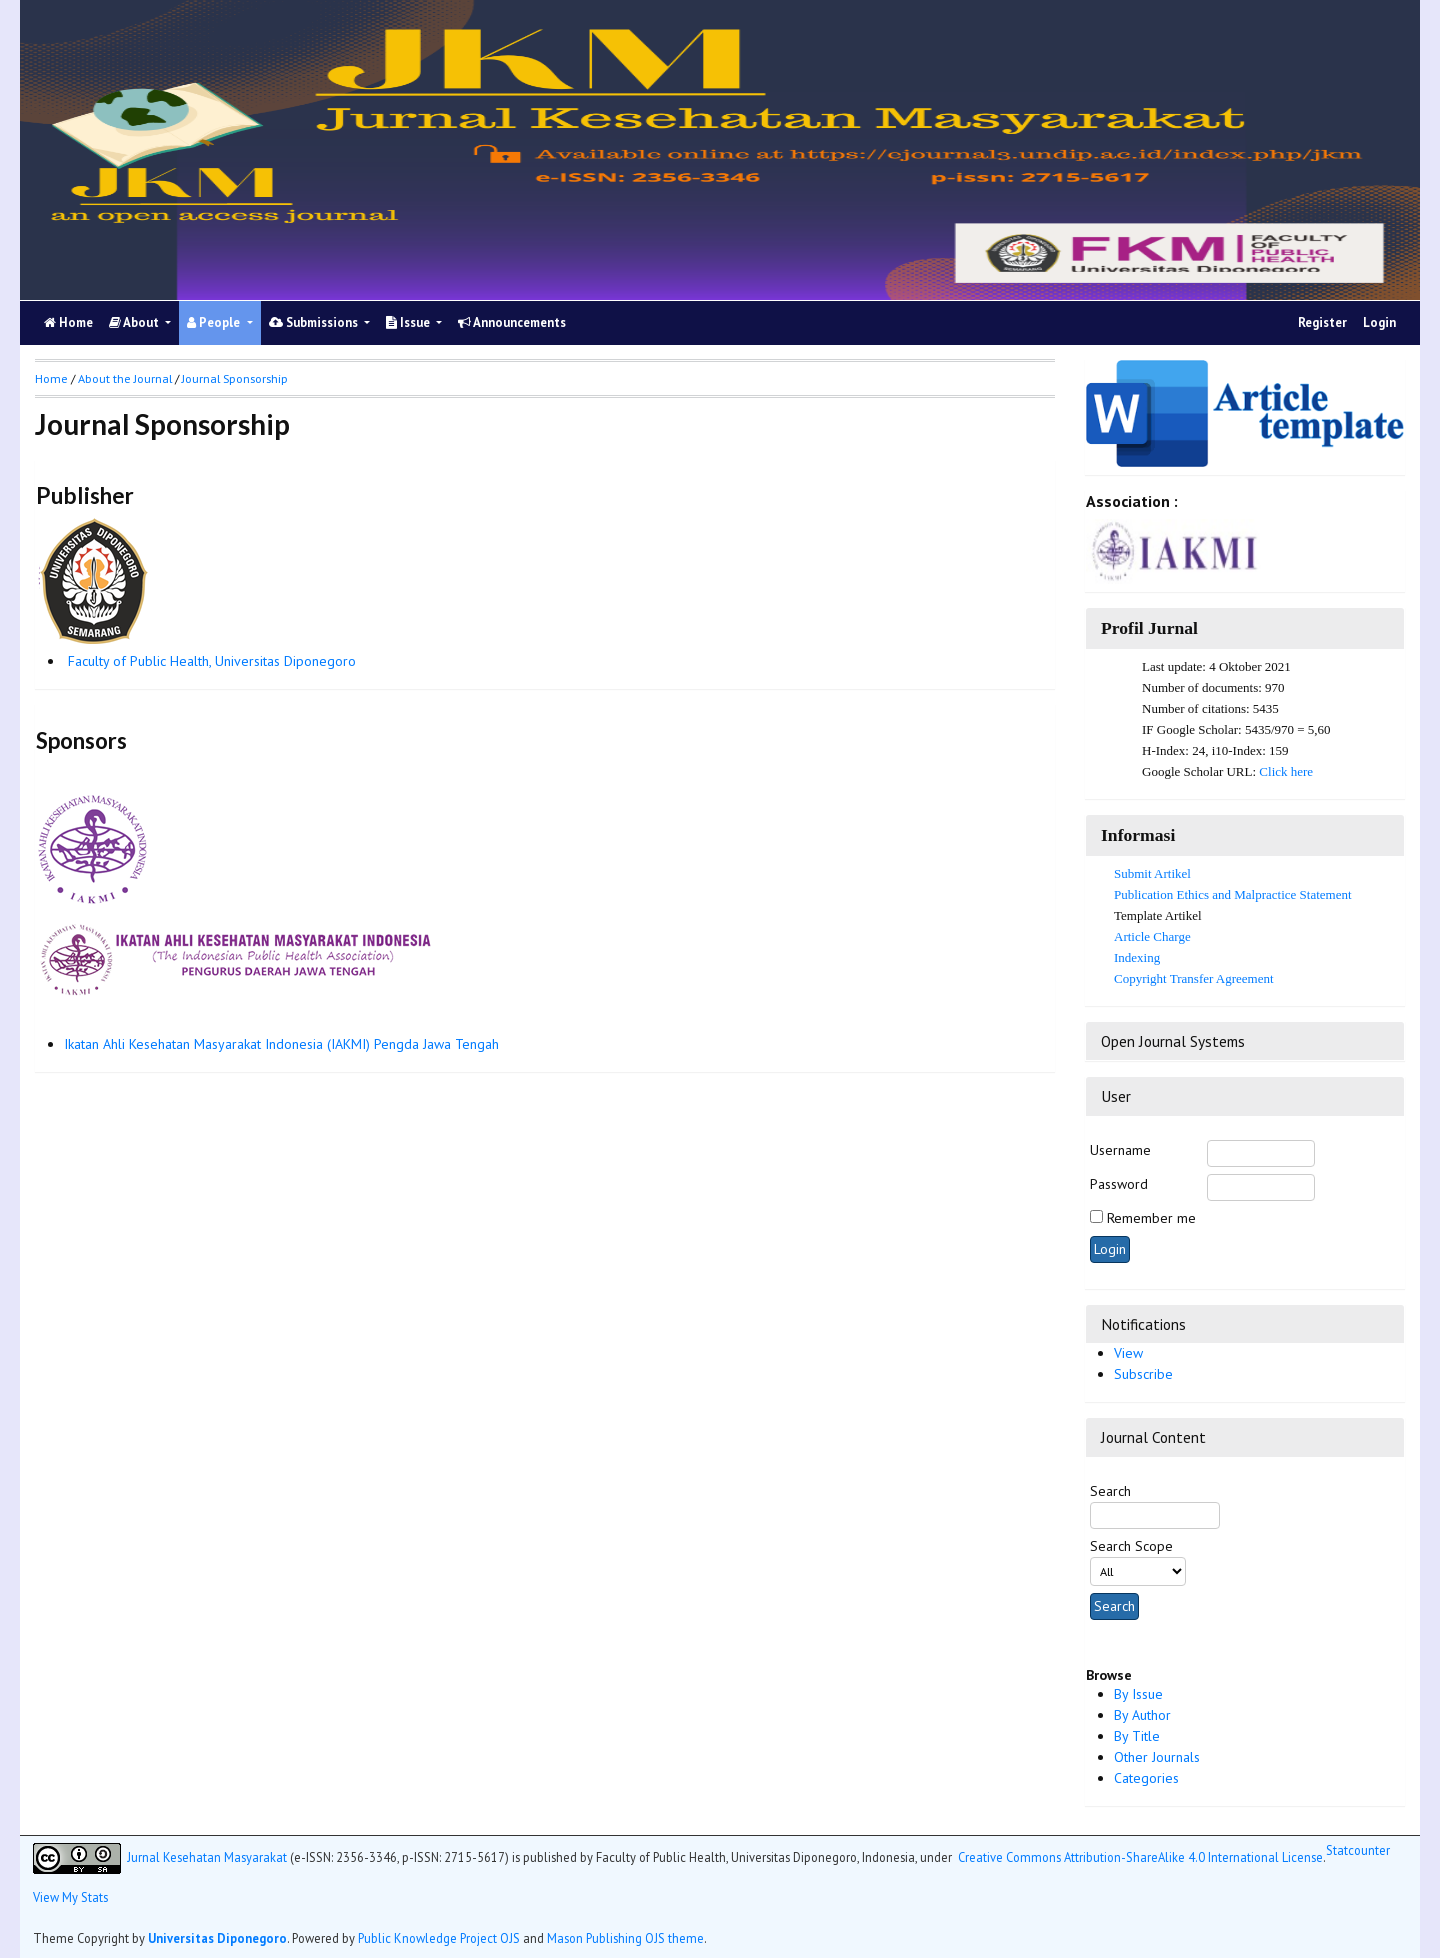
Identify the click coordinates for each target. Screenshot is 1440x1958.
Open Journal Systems (1173, 1041)
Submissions (315, 322)
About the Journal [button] (125, 378)
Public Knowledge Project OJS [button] (439, 1938)
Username (1120, 1150)
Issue (409, 322)
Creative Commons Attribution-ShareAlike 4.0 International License (1140, 1856)
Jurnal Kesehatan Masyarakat (207, 1856)
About (135, 322)
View (1128, 1353)
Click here (1286, 771)
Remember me (1151, 1218)
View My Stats (70, 1897)
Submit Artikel (1152, 873)
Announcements (512, 322)
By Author (1142, 1715)
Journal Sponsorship (235, 378)
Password (1119, 1184)
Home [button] (51, 378)
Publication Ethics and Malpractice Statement (1233, 894)
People (215, 322)
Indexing (1137, 957)
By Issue (1138, 1694)
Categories (1146, 1778)
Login (1379, 322)
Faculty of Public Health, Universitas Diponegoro (212, 661)
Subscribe (1143, 1374)
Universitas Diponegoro (217, 1938)
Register (1322, 322)
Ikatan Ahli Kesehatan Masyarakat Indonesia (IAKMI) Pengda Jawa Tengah (281, 1044)
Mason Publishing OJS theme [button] (625, 1938)
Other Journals (1157, 1757)
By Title (1137, 1736)
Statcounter (1358, 1850)
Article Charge (1152, 936)
